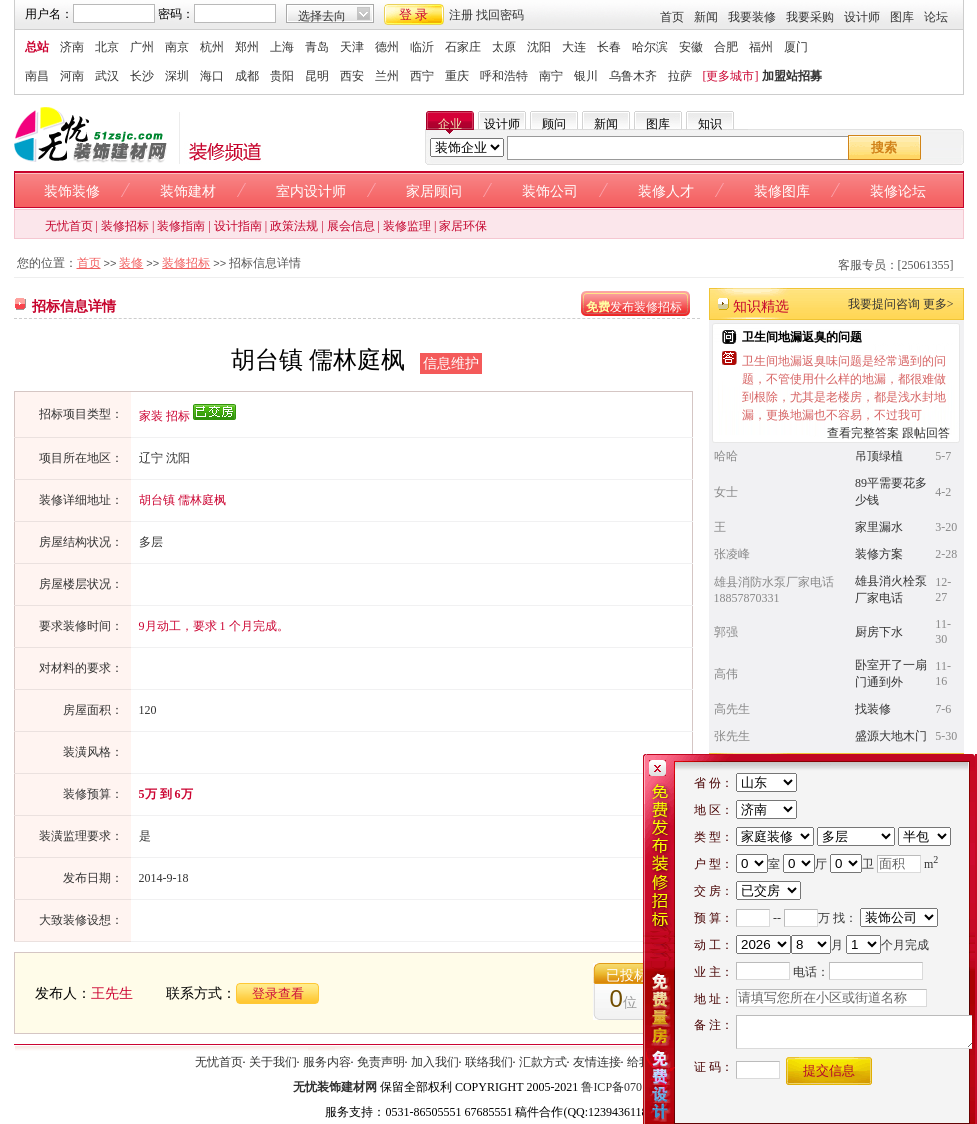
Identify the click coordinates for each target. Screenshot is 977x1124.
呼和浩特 (504, 76)
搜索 (884, 147)
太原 (504, 47)
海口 (212, 76)
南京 (177, 47)
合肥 (726, 47)
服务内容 (327, 1062)
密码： (176, 14)
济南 (72, 47)
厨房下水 (879, 632)
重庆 (457, 76)
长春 (609, 47)
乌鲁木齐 (633, 76)
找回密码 (500, 15)
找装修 (873, 709)
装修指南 (181, 226)
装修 (131, 263)
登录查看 (278, 993)
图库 (902, 17)
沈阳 (539, 47)
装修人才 (666, 191)
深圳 (177, 76)
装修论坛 (898, 191)
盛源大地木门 (891, 736)
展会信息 (351, 226)
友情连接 (597, 1062)
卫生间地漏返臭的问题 (802, 337)
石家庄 (463, 47)
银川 (586, 76)
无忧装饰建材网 (335, 1087)
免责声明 (381, 1062)
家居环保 (463, 226)
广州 (142, 47)
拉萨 (680, 76)
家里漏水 (879, 527)
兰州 (387, 76)
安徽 (691, 47)
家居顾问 (434, 191)
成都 (247, 76)
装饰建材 (188, 191)
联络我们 (489, 1062)
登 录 (414, 14)
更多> (938, 304)
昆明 (317, 76)
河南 (72, 76)
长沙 (142, 76)
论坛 (936, 17)
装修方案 (879, 554)
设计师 (862, 17)
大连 (574, 47)
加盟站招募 (792, 76)
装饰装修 (72, 191)
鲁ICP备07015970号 (632, 1087)
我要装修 (752, 17)
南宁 (551, 76)
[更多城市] (731, 76)
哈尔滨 (650, 47)
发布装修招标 (634, 307)
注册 (461, 15)
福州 (761, 47)
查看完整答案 (863, 433)
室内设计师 (311, 191)
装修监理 (407, 226)
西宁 (422, 76)
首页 (672, 17)
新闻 (706, 17)
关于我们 (273, 1062)
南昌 (37, 76)
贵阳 (282, 76)
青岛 (317, 47)
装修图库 (782, 191)
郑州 (247, 47)
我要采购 (810, 17)
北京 (107, 47)
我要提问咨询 (884, 304)
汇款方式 (543, 1062)
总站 (37, 47)
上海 (282, 47)
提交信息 (829, 1070)
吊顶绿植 (879, 456)
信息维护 (451, 363)
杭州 (212, 47)
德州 (387, 47)
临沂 (422, 47)
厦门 (796, 47)
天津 (352, 47)
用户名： (49, 14)
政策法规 (294, 226)
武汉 (107, 76)
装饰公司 (550, 191)
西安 (352, 76)
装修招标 (125, 226)
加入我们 (435, 1062)
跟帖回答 (926, 433)
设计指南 (238, 226)
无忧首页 (69, 226)
